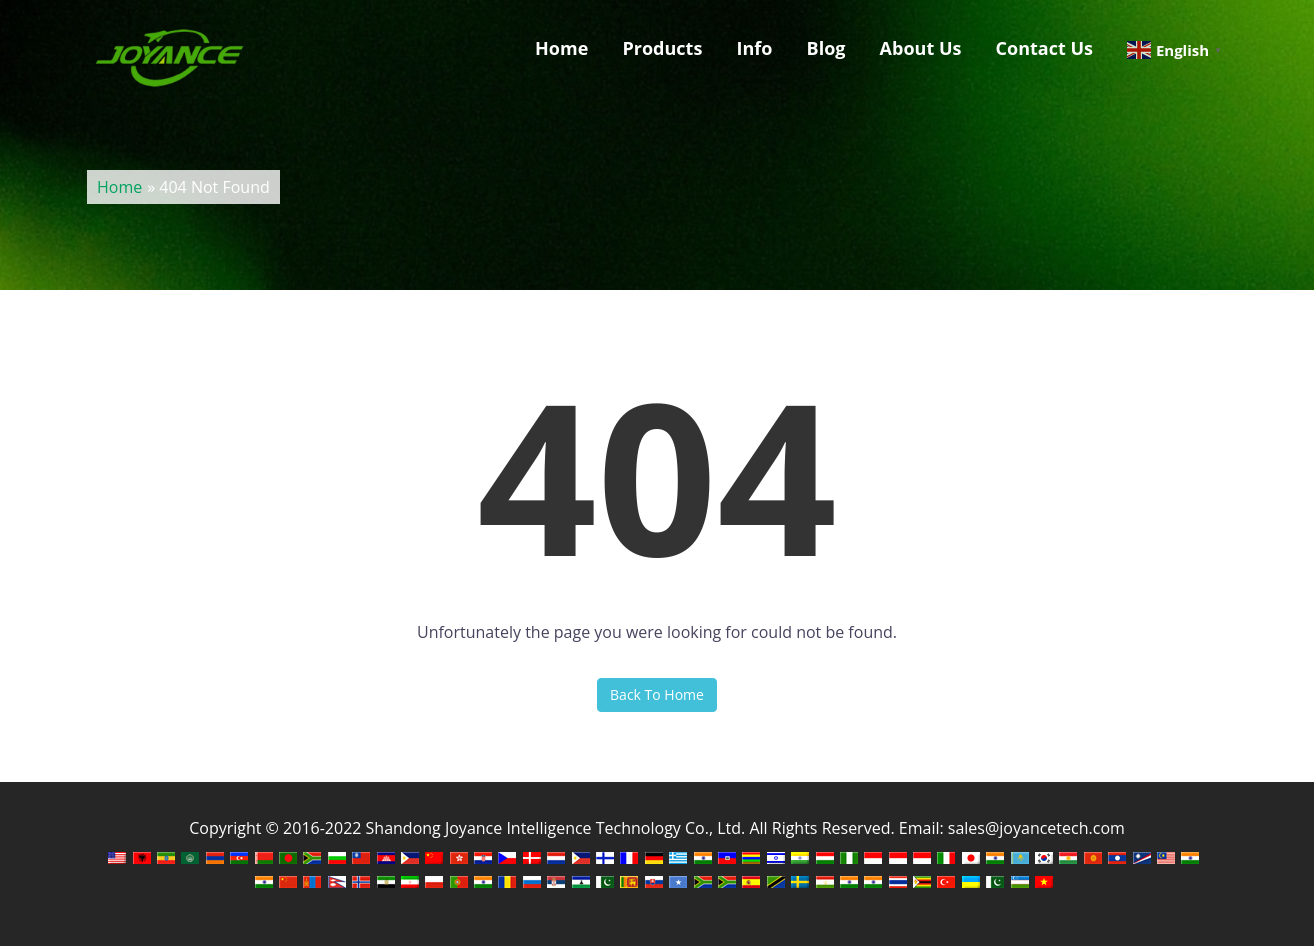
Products (662, 48)
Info (754, 48)
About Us (921, 48)
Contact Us (1044, 48)
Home (561, 48)
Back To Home (657, 694)
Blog (826, 48)
